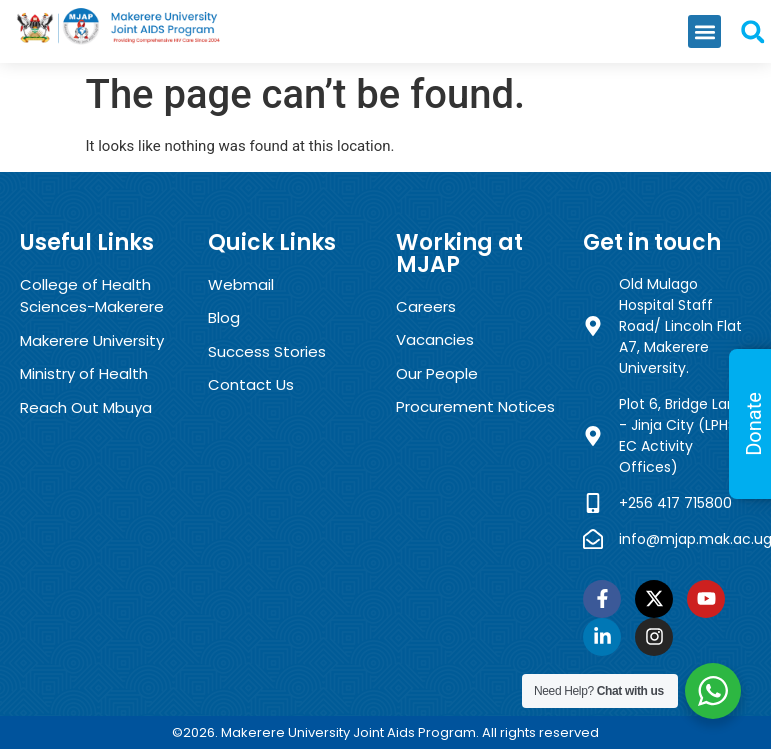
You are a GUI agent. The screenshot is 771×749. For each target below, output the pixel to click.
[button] (704, 31)
